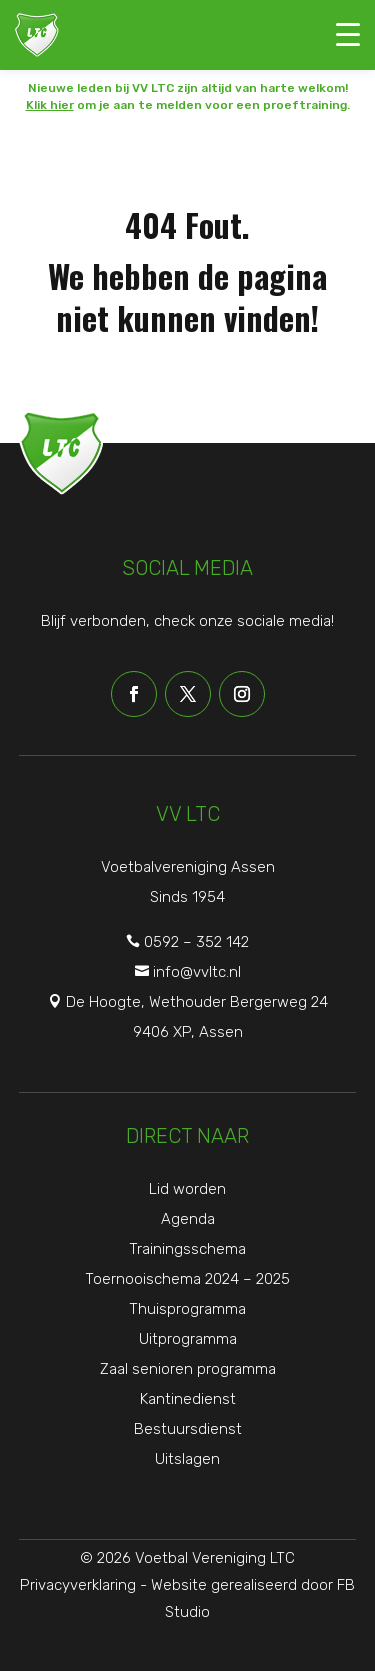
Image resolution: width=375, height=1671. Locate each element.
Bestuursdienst (188, 1429)
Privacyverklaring (78, 1585)
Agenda (188, 1219)
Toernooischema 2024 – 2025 (187, 1279)
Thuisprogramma (187, 1309)
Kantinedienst (188, 1399)
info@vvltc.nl (197, 972)
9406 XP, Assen (188, 1032)
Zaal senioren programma (188, 1369)
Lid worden (187, 1189)
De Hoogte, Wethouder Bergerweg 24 (197, 1002)
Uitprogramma (188, 1339)
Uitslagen (187, 1459)
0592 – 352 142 (196, 942)
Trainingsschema (187, 1249)
